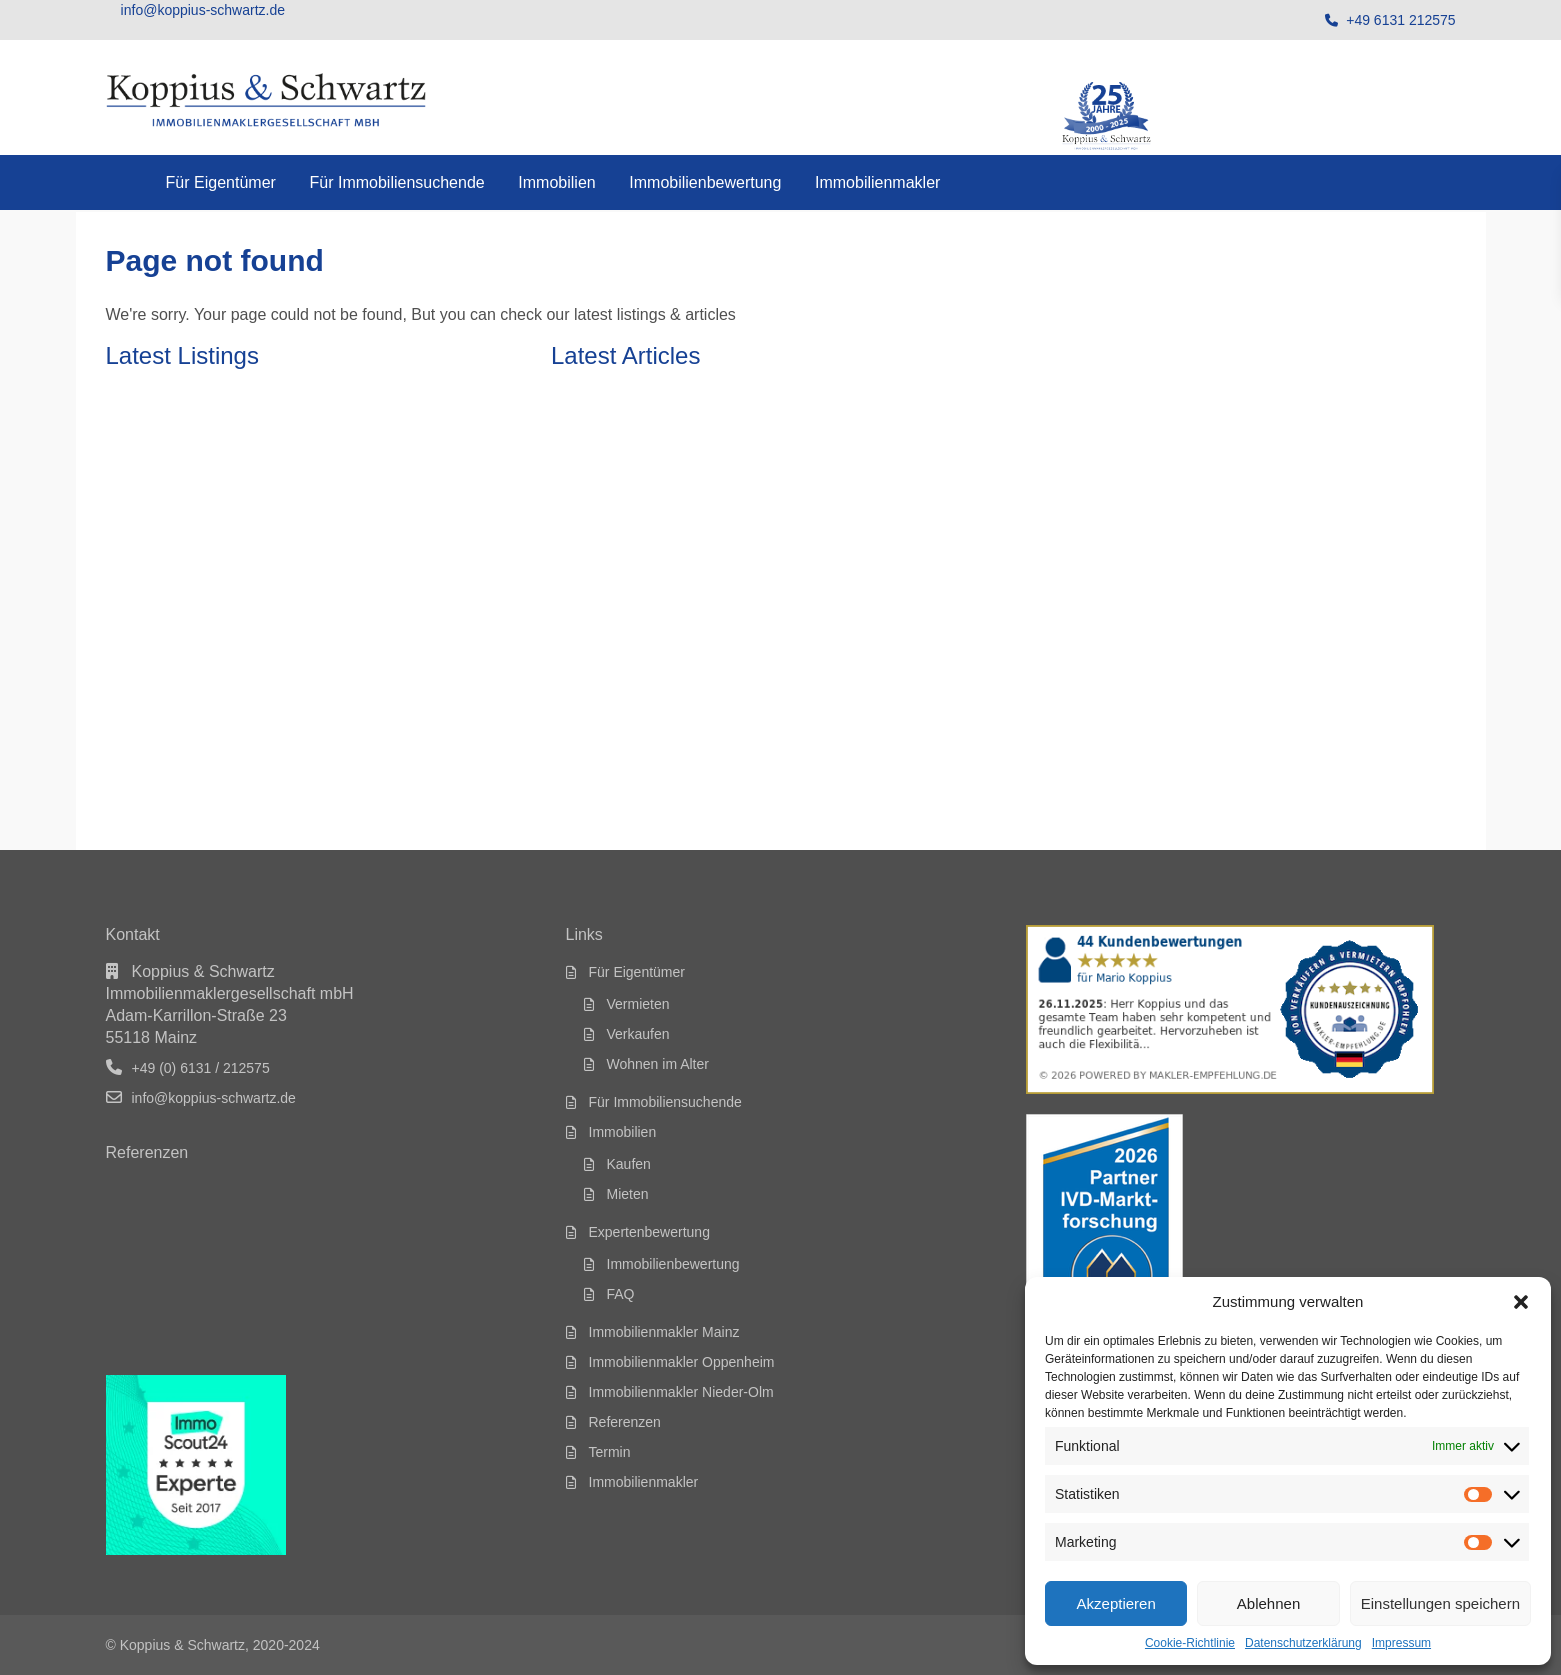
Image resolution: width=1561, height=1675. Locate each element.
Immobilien (556, 182)
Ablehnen (1268, 1603)
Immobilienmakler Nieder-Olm (681, 1392)
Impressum (1401, 1643)
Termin (610, 1452)
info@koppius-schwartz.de (214, 1098)
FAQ (621, 1294)
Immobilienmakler (877, 182)
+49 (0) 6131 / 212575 (201, 1068)
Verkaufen (638, 1034)
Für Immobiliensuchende (396, 182)
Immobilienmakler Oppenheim (682, 1362)
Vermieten (638, 1004)
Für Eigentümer (221, 182)
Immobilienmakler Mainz (664, 1332)
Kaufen (629, 1164)
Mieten (628, 1194)
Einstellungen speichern (1440, 1603)
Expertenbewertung (649, 1232)
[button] (1521, 1302)
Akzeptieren (1116, 1603)
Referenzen (625, 1422)
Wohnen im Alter (658, 1064)
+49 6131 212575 (1400, 20)
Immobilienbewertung (705, 182)
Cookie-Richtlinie (1190, 1643)
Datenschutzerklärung (1303, 1643)
